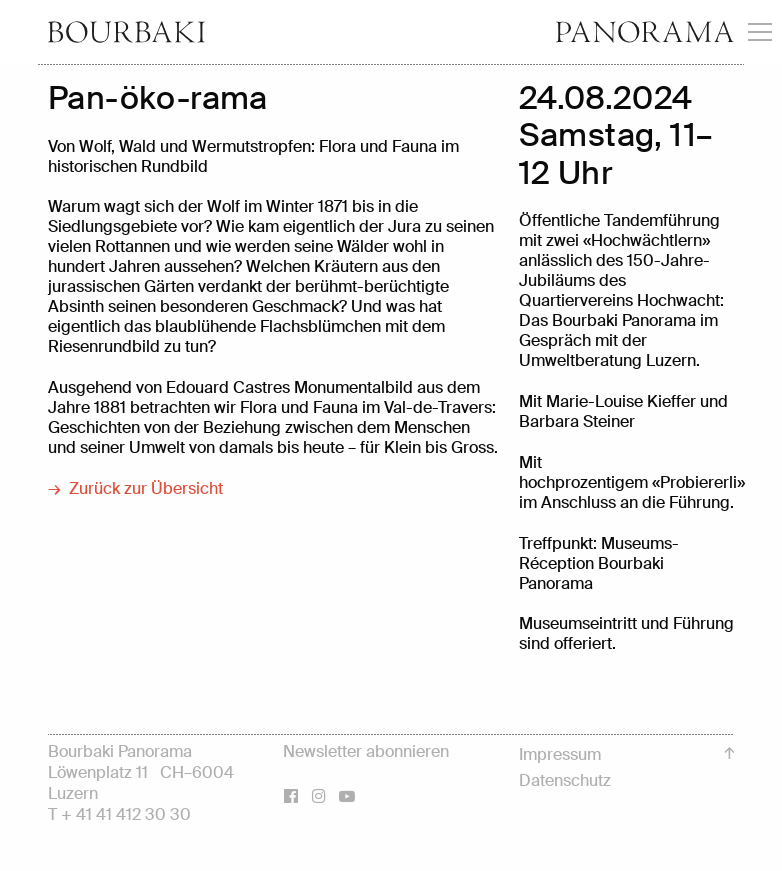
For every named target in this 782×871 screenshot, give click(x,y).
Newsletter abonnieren (366, 751)
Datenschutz (565, 780)
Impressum (560, 754)
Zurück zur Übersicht (146, 489)
